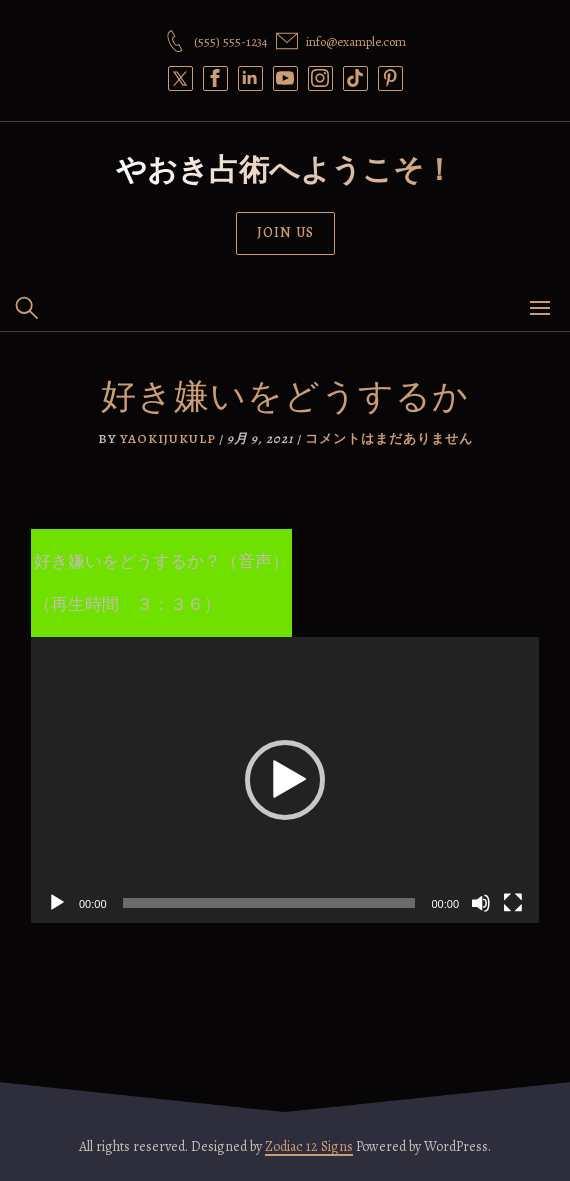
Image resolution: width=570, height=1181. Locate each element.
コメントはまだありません (389, 438)
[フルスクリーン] (513, 903)
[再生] (57, 903)
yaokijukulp (168, 438)
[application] (285, 780)
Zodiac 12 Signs (309, 1146)
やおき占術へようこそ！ (285, 170)
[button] (285, 780)
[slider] (269, 903)
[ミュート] (481, 903)
